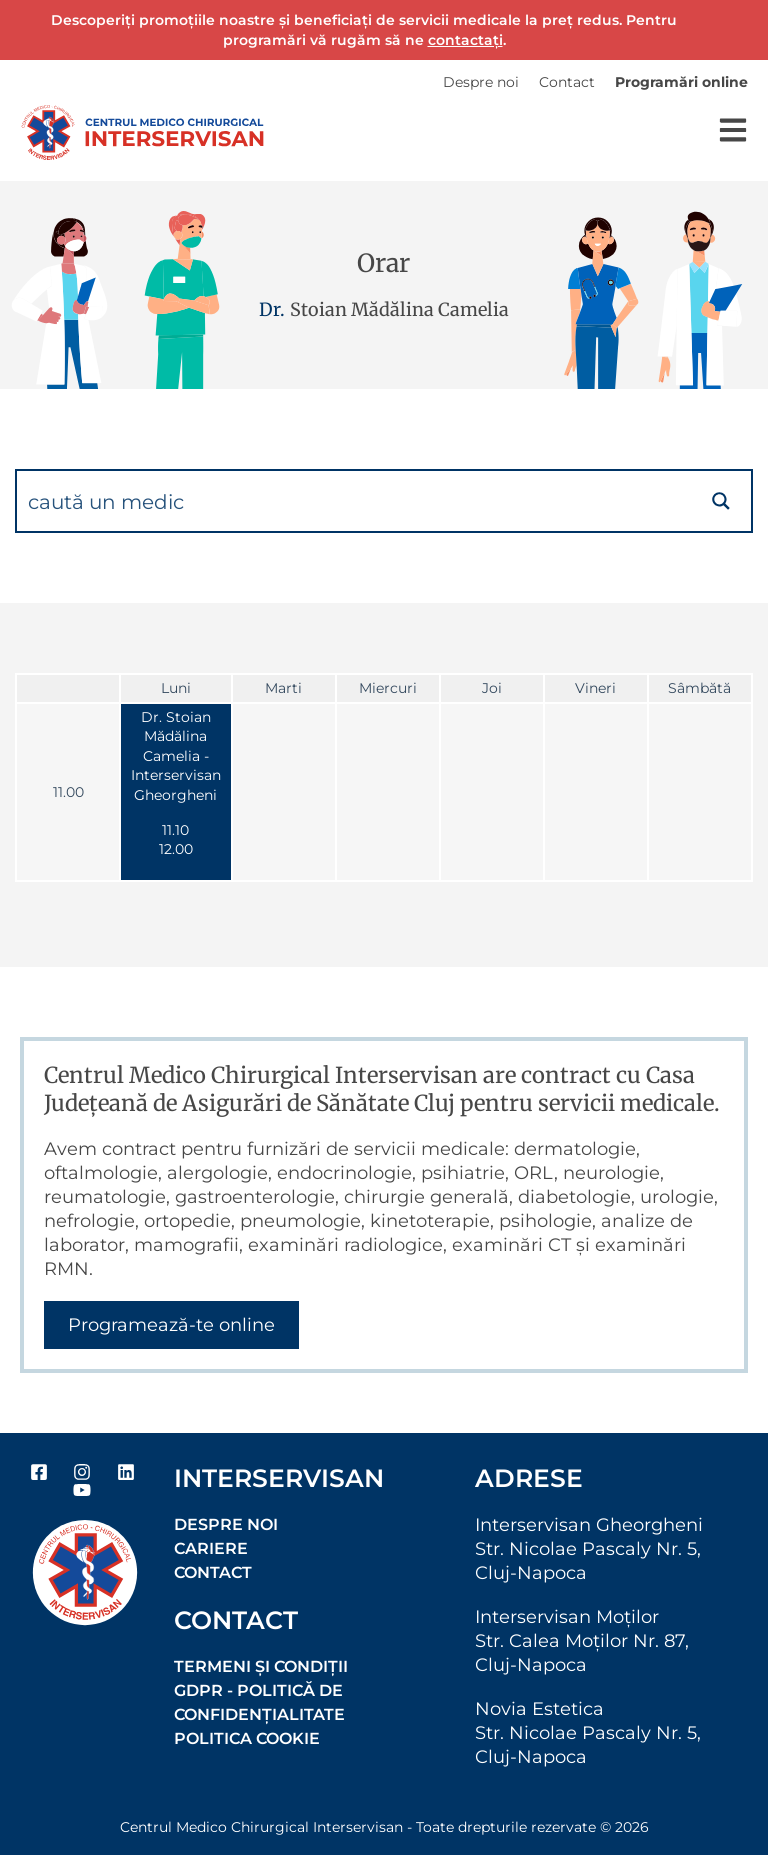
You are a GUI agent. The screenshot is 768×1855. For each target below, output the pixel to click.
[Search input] (355, 501)
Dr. (272, 309)
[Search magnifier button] (721, 501)
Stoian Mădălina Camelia (399, 309)
